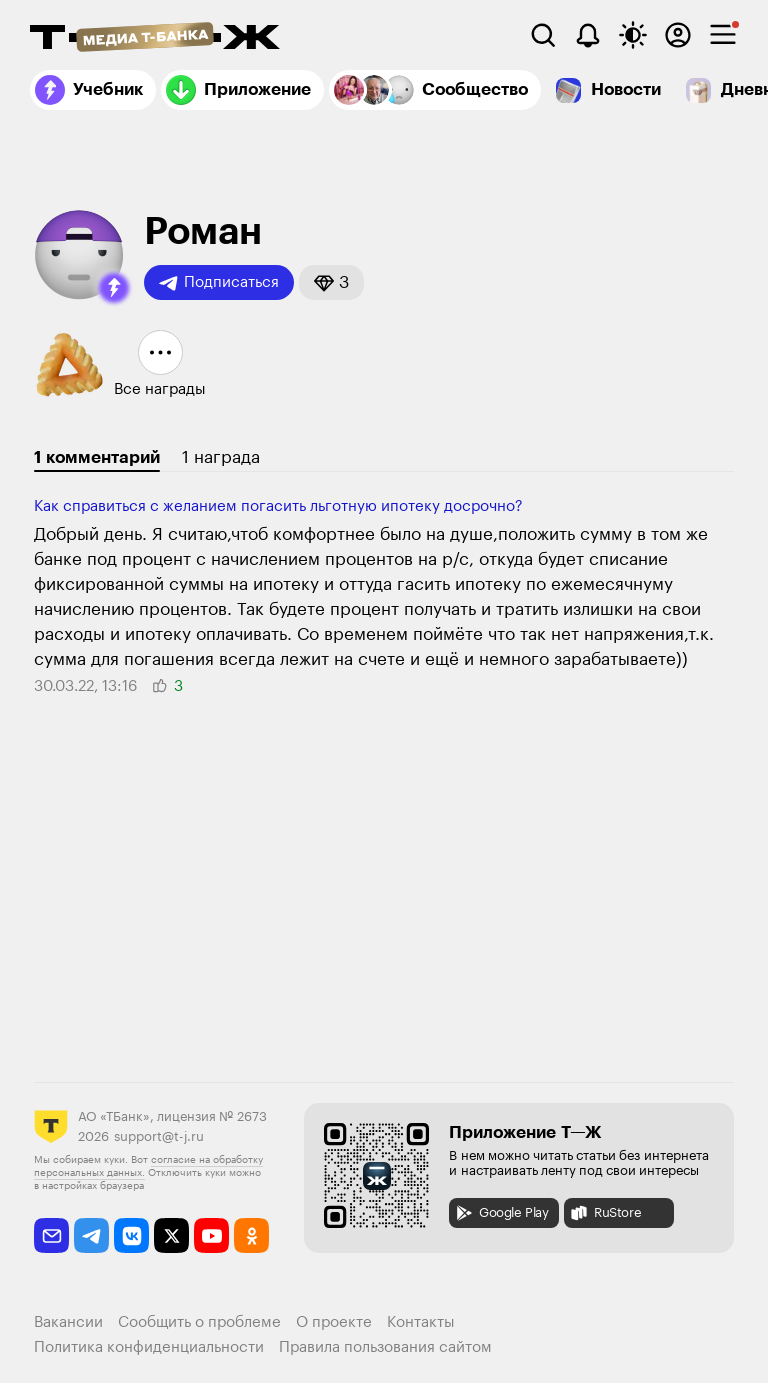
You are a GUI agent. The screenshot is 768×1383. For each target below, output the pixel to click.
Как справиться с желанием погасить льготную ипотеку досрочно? (278, 506)
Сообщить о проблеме (199, 1322)
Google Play (501, 1213)
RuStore (605, 1213)
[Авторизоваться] (678, 35)
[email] (51, 1235)
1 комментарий (97, 457)
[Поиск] (543, 35)
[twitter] (171, 1235)
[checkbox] (723, 35)
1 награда (221, 457)
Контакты (421, 1322)
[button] (114, 288)
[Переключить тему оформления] (633, 35)
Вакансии (68, 1322)
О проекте (334, 1322)
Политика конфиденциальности (149, 1347)
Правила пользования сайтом (385, 1347)
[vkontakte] (131, 1235)
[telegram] (91, 1235)
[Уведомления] (588, 35)
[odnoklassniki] (251, 1235)
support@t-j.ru (159, 1136)
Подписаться (219, 283)
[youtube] (211, 1235)
